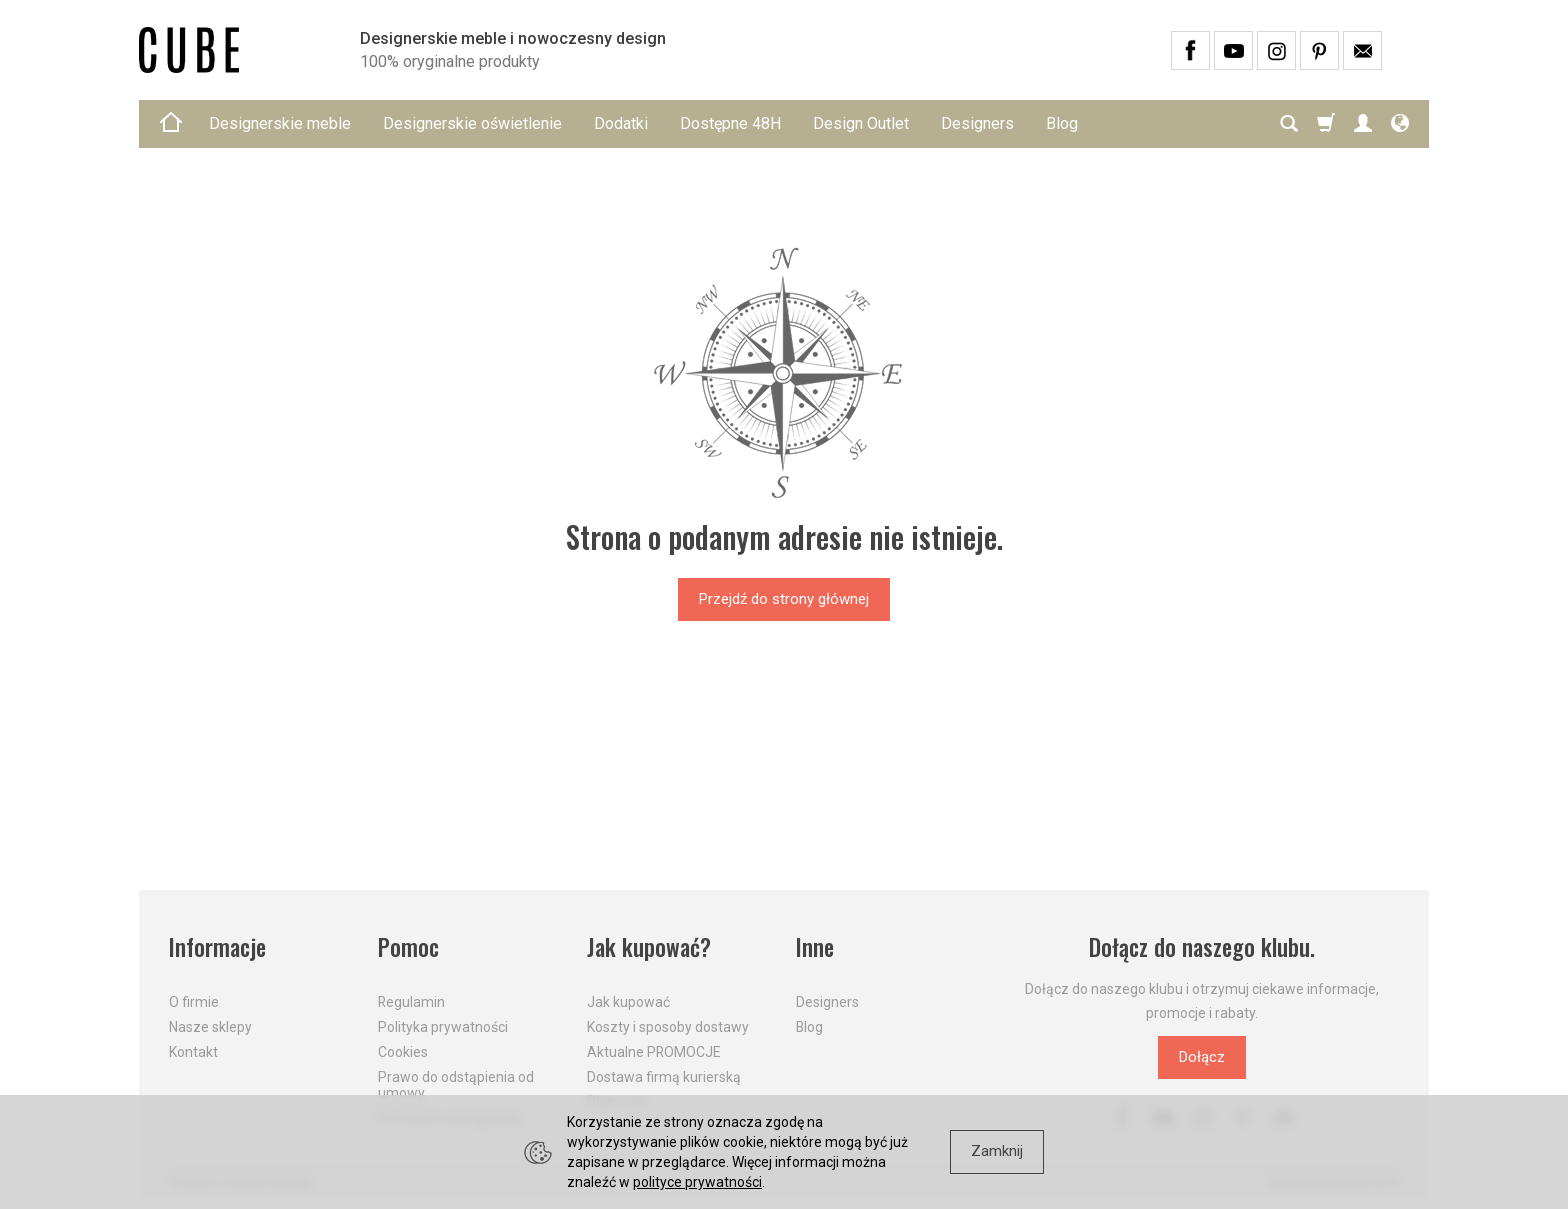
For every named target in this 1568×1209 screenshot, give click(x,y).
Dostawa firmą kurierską (664, 1077)
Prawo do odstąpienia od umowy (456, 1085)
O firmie (194, 1002)
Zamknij (997, 1151)
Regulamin (411, 1002)
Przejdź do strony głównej (784, 599)
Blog (1062, 123)
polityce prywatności (697, 1182)
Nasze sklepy (210, 1027)
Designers (977, 123)
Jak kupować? (649, 947)
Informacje (217, 947)
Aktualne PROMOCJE (654, 1052)
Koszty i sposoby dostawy (668, 1027)
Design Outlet (861, 123)
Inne (815, 947)
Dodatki (621, 123)
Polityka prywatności (443, 1027)
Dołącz (1202, 1057)
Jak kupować (628, 1002)
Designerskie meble (280, 123)
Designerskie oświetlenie (472, 123)
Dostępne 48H (730, 123)
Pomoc (408, 947)
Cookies (403, 1052)
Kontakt (193, 1052)
